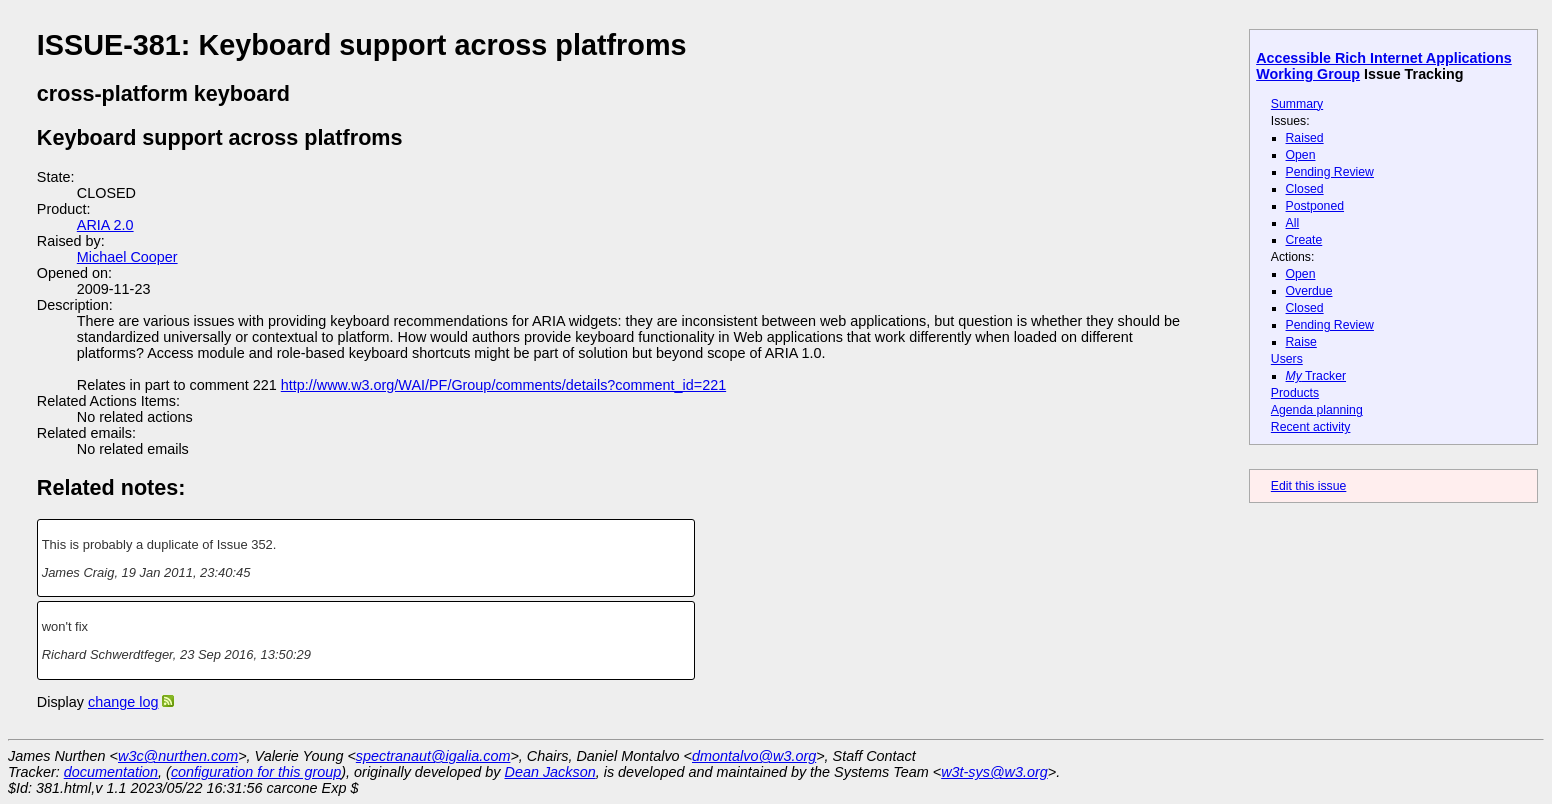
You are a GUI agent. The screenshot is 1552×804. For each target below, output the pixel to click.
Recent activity (1311, 427)
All (1293, 223)
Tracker (1316, 376)
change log (123, 702)
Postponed (1315, 206)
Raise (1301, 342)
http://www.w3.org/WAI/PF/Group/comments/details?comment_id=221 (503, 385)
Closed (1305, 189)
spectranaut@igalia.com (433, 756)
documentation (111, 772)
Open (1301, 155)
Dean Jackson (550, 772)
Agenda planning (1317, 410)
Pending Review (1330, 172)
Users (1287, 359)
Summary (1297, 104)
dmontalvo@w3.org (754, 756)
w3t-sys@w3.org (994, 772)
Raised (1305, 138)
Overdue (1309, 291)
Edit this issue (1308, 486)
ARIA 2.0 (105, 225)
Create (1304, 240)
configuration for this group (256, 772)
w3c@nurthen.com (178, 756)
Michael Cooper (127, 257)
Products (1295, 393)
